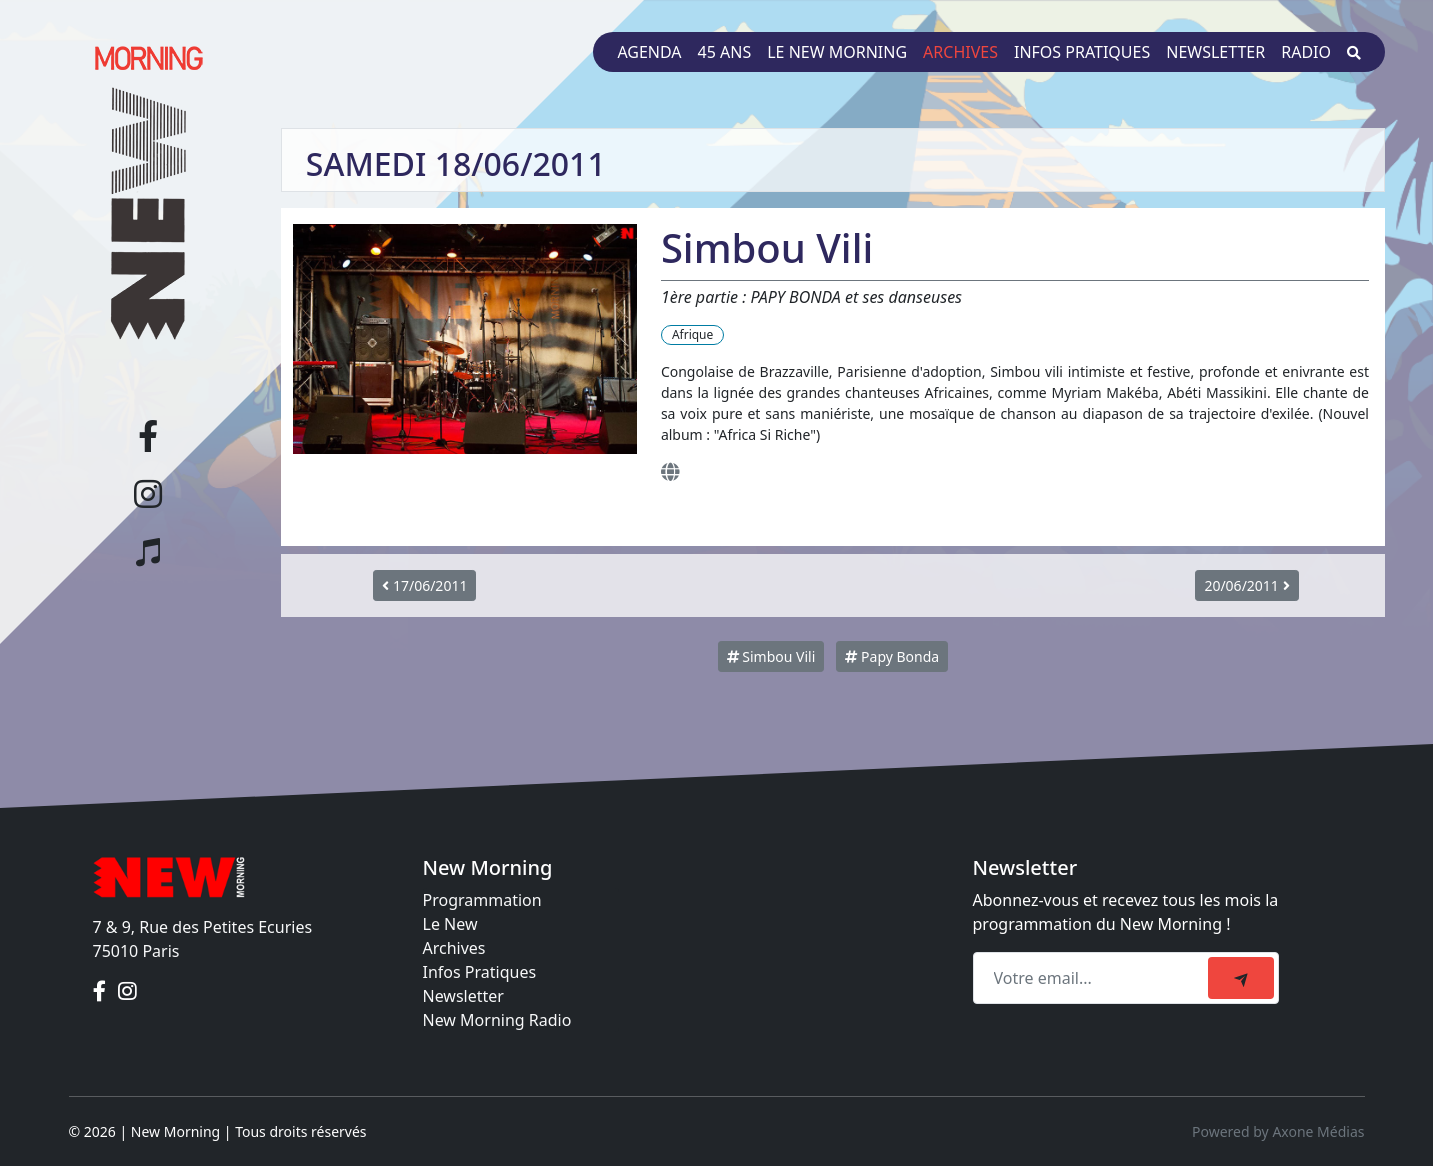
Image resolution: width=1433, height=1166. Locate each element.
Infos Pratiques (480, 972)
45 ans (725, 52)
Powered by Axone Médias (1278, 1131)
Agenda (649, 52)
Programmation (482, 900)
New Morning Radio (497, 1020)
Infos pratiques (1082, 52)
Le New (450, 924)
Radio (1306, 52)
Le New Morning (837, 52)
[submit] (1241, 978)
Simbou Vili (771, 656)
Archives (960, 52)
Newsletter (1215, 52)
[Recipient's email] (1093, 978)
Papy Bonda (892, 656)
